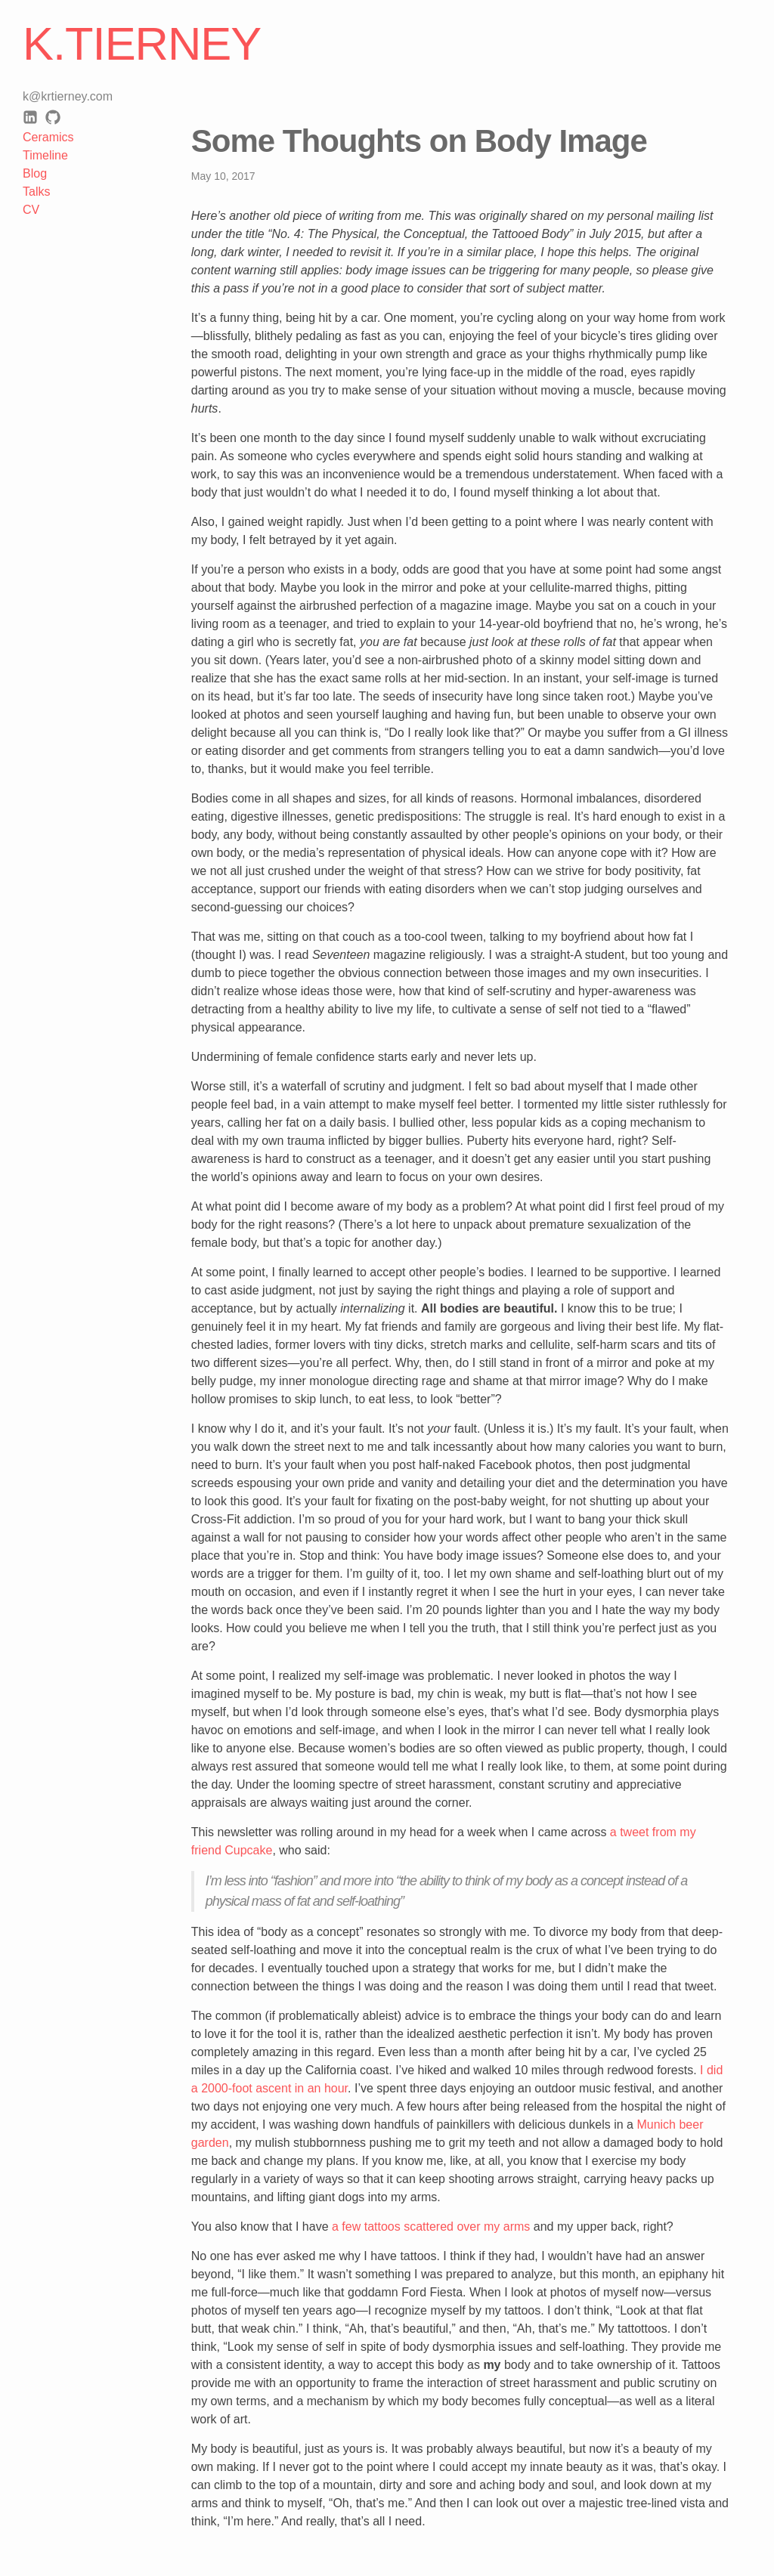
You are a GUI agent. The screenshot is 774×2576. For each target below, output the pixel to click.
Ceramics (48, 137)
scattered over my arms (467, 2226)
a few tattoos (366, 2226)
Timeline (45, 155)
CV (31, 209)
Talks (36, 191)
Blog (35, 173)
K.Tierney (142, 44)
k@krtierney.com (68, 96)
